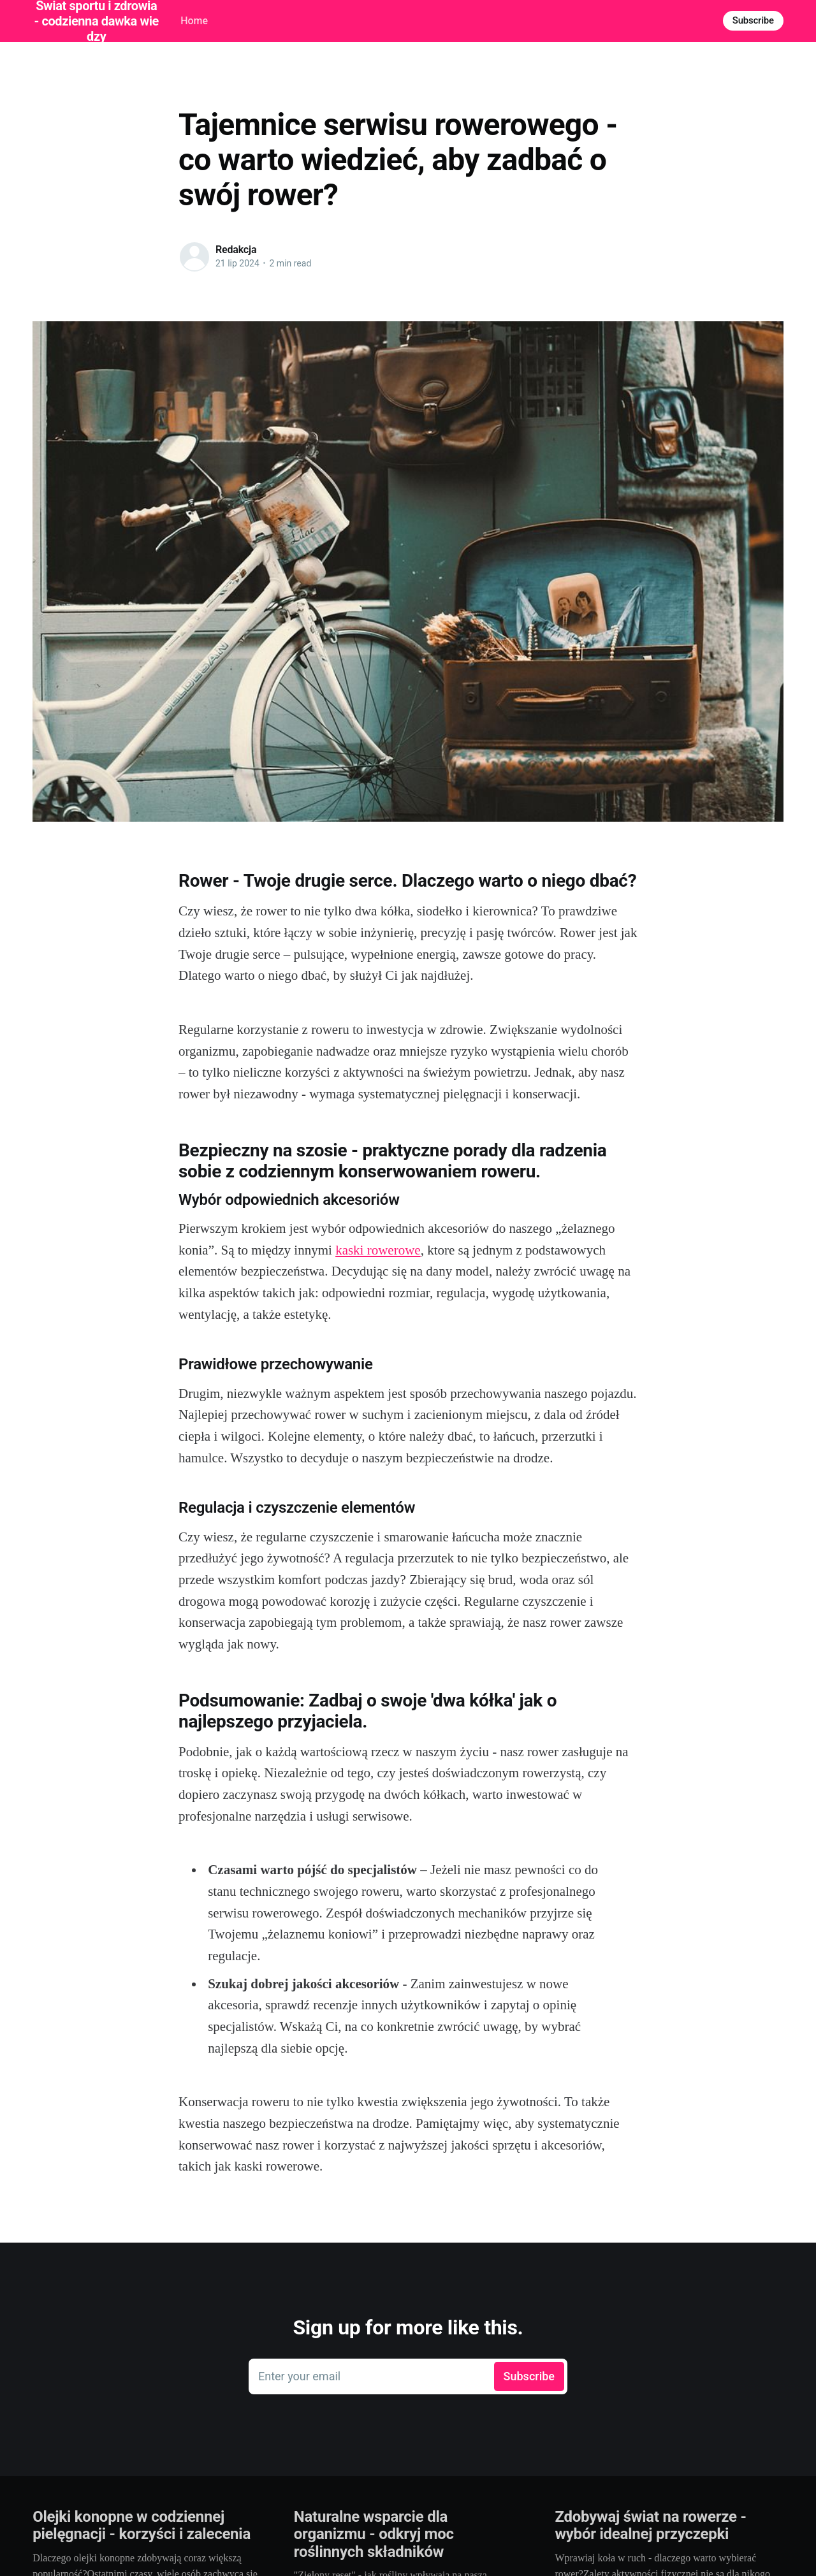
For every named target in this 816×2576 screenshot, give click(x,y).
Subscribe (753, 20)
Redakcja (235, 250)
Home (194, 21)
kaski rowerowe (378, 1250)
